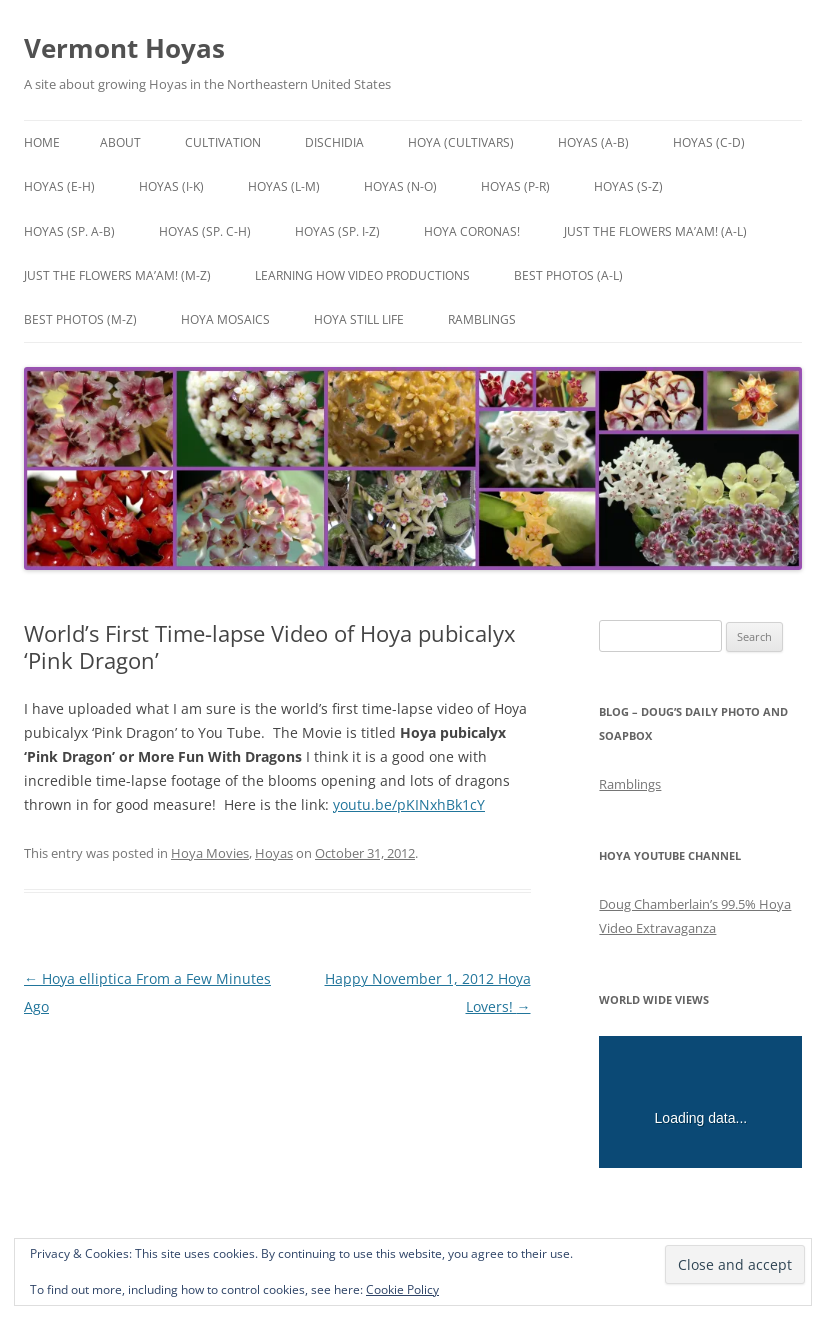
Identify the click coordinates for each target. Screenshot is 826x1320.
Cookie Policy (402, 1289)
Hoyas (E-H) (59, 186)
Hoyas (274, 853)
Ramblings (482, 319)
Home (42, 142)
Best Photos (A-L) (568, 275)
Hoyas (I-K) (171, 186)
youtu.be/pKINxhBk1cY (409, 804)
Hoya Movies (210, 853)
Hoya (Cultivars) (461, 142)
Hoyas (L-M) (284, 186)
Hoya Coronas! (472, 231)
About (120, 142)
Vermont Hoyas (124, 48)
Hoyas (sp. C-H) (205, 231)
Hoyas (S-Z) (628, 186)
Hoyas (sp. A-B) (69, 231)
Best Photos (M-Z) (80, 319)
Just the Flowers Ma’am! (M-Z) (117, 275)
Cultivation (223, 142)
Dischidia (334, 142)
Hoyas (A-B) (593, 142)
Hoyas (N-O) (400, 186)
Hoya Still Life (359, 319)
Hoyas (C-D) (709, 142)
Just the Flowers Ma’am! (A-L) (655, 231)
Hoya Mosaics (225, 319)
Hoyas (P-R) (515, 186)
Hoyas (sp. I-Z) (337, 231)
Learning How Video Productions (362, 275)
